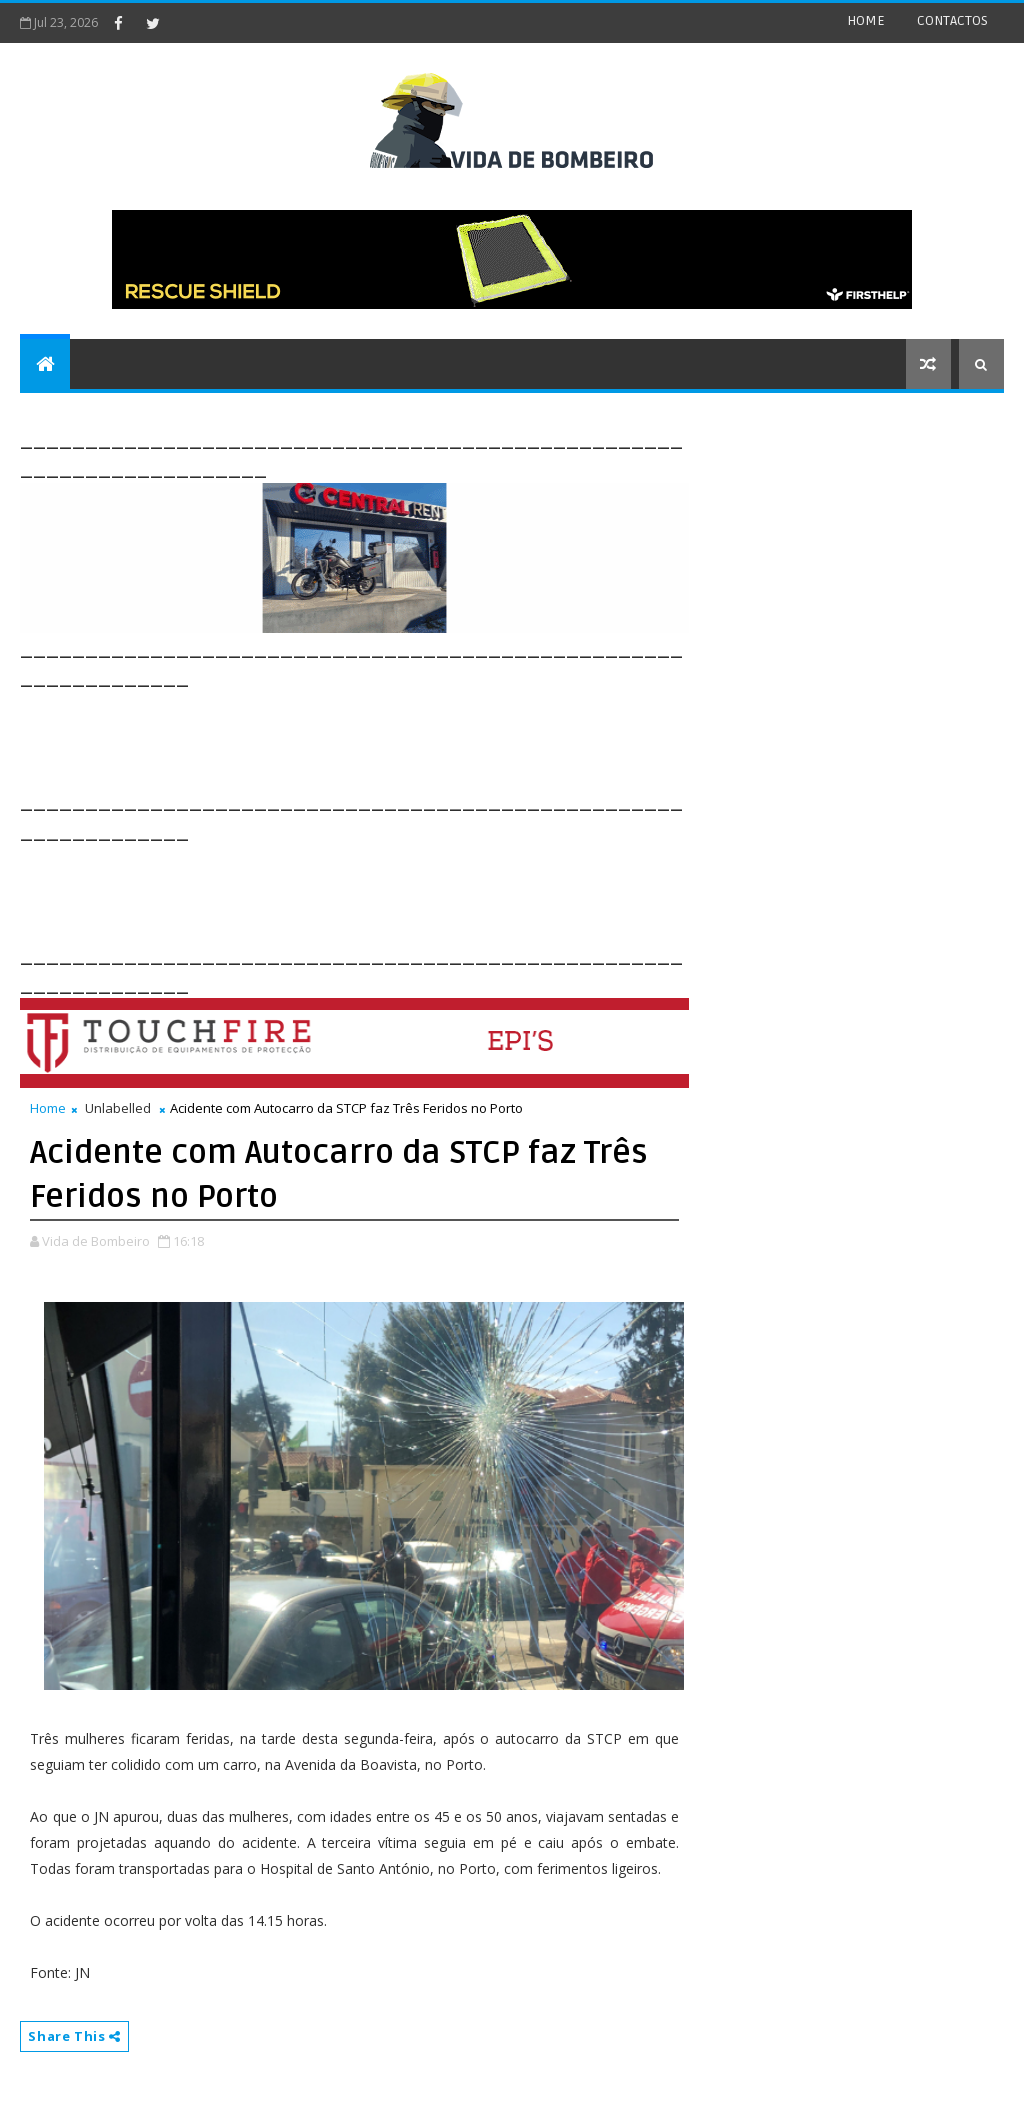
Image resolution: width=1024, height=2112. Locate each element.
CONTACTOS (952, 20)
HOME (866, 20)
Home (48, 1108)
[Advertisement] (384, 737)
